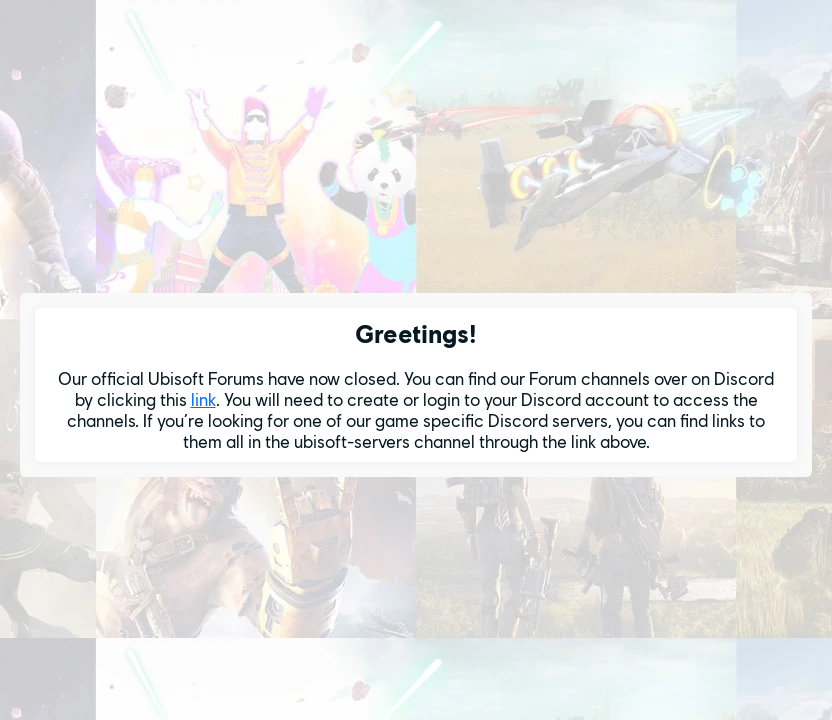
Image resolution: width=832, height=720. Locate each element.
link (203, 399)
